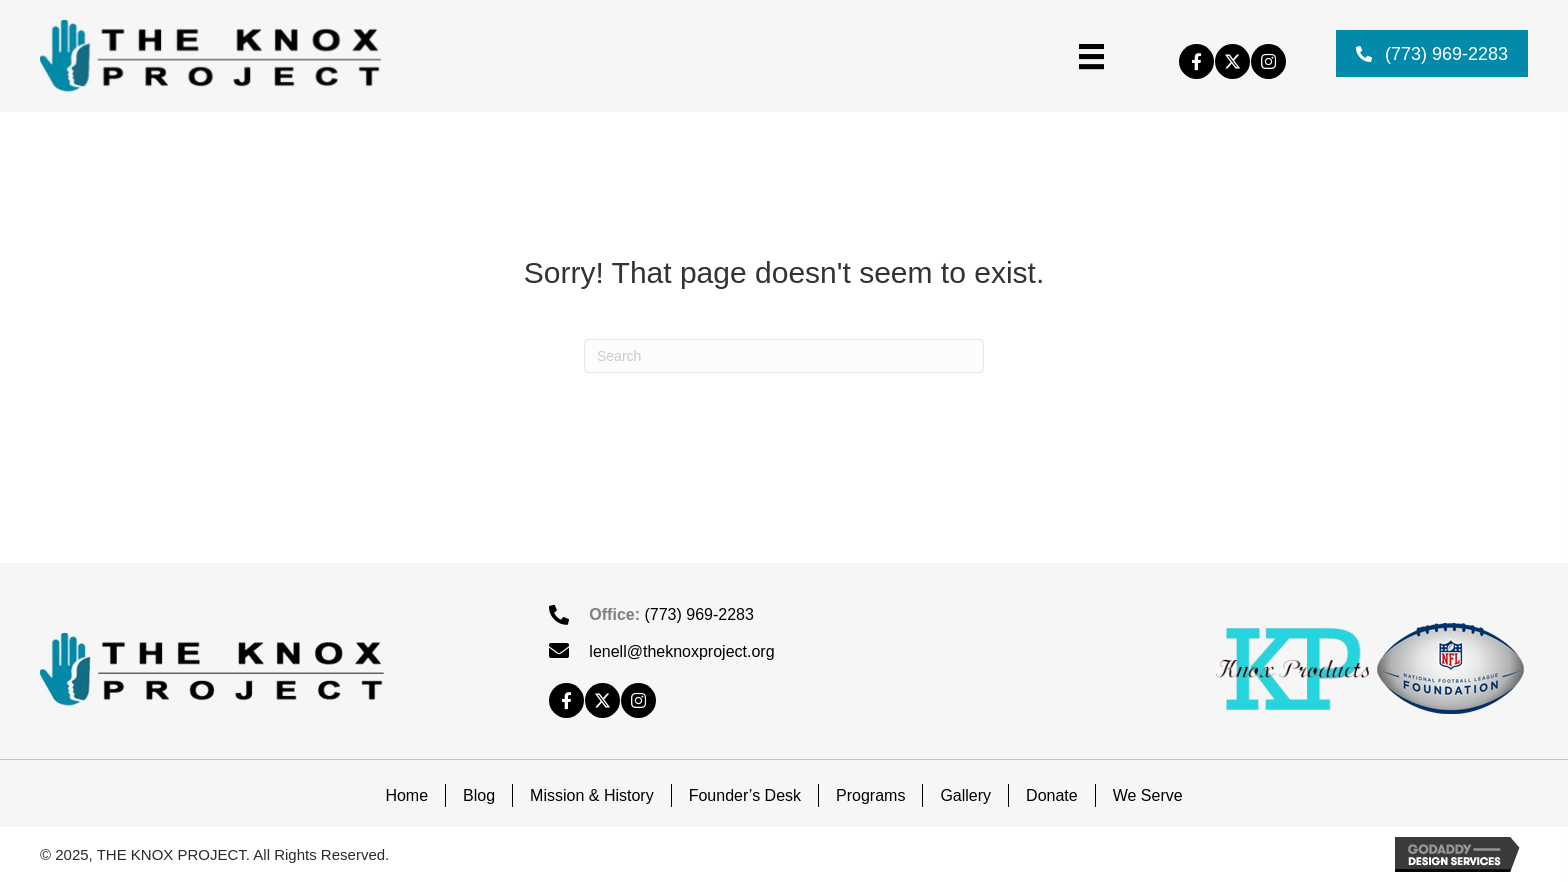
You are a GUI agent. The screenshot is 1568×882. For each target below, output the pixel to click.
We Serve (1148, 795)
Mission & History (592, 795)
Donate (1052, 795)
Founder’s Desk (745, 795)
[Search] (784, 356)
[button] (1196, 61)
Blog (479, 795)
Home (406, 795)
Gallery (965, 795)
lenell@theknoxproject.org (681, 651)
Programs (870, 795)
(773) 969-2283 (698, 614)
